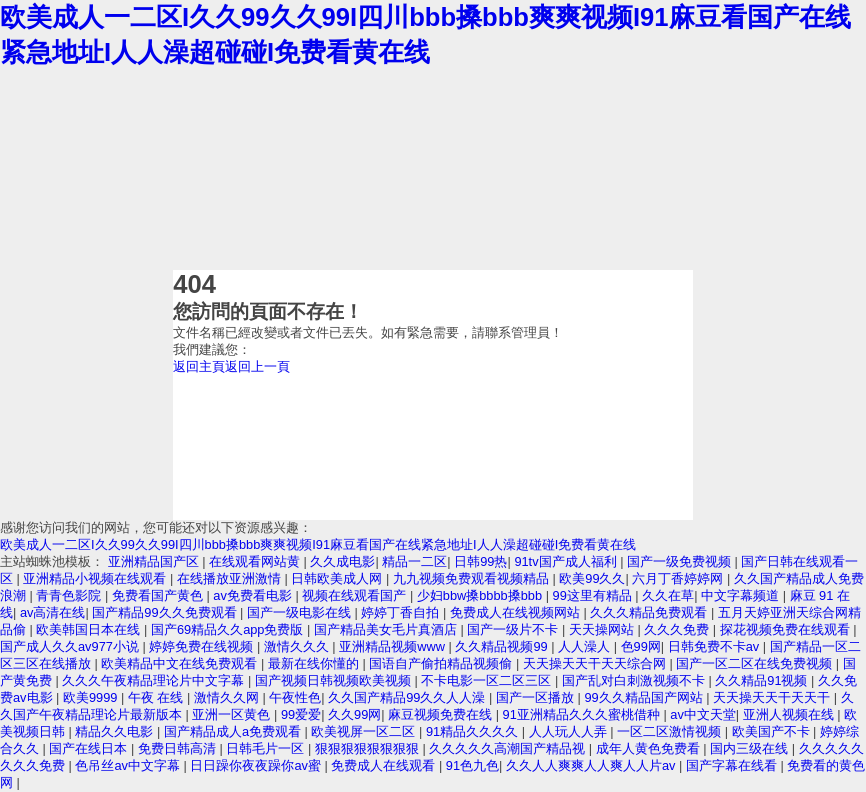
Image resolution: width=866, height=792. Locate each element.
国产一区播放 (537, 697)
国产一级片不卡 (514, 629)
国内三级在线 (751, 748)
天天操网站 (603, 629)
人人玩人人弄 (570, 731)
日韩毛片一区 (267, 748)
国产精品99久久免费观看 (166, 612)
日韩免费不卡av (715, 646)
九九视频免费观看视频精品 (473, 578)
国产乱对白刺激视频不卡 (635, 680)
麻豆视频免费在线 (442, 714)
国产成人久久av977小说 (71, 646)
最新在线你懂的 (315, 663)
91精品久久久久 (474, 731)
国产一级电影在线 (301, 612)
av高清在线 (53, 612)
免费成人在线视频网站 (517, 612)
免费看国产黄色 (159, 595)
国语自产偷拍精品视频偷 (442, 663)
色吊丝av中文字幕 (129, 765)
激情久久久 (298, 646)
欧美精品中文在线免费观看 (181, 663)
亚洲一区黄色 (233, 714)
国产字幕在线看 (733, 765)
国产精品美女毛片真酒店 (387, 629)
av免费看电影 (254, 595)
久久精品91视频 (763, 680)
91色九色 (472, 765)
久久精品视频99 (503, 646)
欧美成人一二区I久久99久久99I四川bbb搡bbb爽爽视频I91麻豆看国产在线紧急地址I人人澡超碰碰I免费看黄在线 (318, 544)
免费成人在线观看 (385, 765)
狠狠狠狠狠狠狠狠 (369, 748)
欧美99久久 (592, 578)
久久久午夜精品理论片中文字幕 (155, 680)
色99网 (641, 646)
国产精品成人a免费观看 (234, 731)
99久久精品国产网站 (645, 697)
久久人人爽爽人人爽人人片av (592, 765)
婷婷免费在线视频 (203, 646)
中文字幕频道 (742, 595)
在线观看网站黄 (256, 561)
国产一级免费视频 (681, 561)
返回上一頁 (257, 366)
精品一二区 (414, 561)
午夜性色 (295, 697)
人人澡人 (586, 646)
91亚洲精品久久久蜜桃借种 (583, 714)
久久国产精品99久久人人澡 (408, 697)
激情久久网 (228, 697)
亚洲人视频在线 (790, 714)
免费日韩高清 (179, 748)
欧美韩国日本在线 (90, 629)
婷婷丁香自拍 (402, 612)
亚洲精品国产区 (155, 561)
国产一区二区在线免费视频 (756, 663)
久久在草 (668, 595)
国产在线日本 (90, 748)
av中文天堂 (703, 714)
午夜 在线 (157, 697)
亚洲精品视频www (393, 646)
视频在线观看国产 (356, 595)
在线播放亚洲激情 (231, 578)
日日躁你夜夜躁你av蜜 (257, 765)
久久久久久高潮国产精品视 (509, 748)
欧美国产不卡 (773, 731)
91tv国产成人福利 (567, 561)
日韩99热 (480, 561)
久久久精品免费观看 (650, 612)
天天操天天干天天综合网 (596, 663)
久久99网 (354, 714)
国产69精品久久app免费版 (229, 629)
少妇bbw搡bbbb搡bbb (481, 595)
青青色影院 (70, 595)
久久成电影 (342, 561)
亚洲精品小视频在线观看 (96, 578)
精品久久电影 (116, 731)
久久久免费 (678, 629)
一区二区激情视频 (671, 731)
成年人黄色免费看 (650, 748)
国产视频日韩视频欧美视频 (335, 680)
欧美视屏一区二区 (365, 731)
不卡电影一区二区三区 (488, 680)
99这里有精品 (594, 595)
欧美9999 (92, 697)
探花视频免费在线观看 (787, 629)
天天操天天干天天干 (773, 697)
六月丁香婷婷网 (679, 578)
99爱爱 (301, 714)
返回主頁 (199, 366)
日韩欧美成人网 (338, 578)
